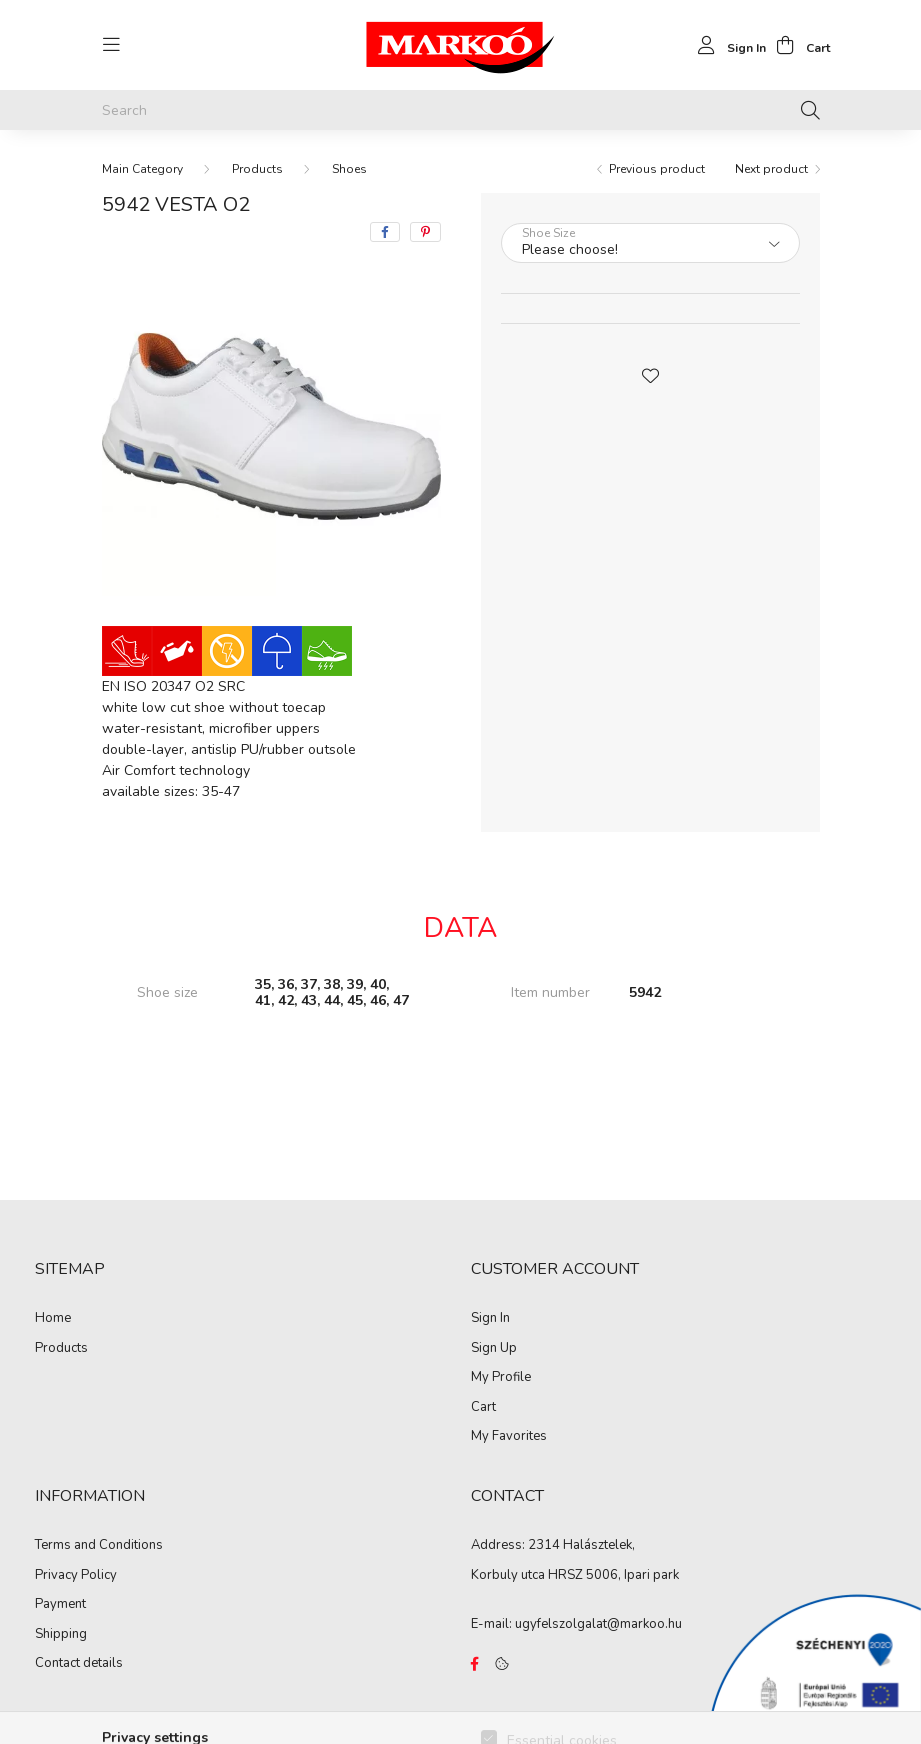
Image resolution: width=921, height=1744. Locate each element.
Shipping (61, 1635)
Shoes (349, 169)
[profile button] (726, 45)
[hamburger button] (112, 45)
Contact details (79, 1664)
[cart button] (798, 45)
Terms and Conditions (99, 1546)
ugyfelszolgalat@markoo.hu (598, 1624)
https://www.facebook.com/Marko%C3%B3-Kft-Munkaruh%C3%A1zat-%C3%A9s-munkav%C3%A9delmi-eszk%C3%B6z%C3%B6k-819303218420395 (475, 1664)
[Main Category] (142, 169)
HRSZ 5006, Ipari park (613, 1575)
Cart (483, 1408)
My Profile (501, 1378)
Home (53, 1319)
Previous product (657, 169)
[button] (650, 374)
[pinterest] (425, 232)
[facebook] (385, 232)
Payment (60, 1605)
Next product (771, 169)
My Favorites (509, 1437)
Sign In (490, 1319)
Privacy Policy (76, 1576)
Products (257, 169)
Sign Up (494, 1349)
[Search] (461, 110)
